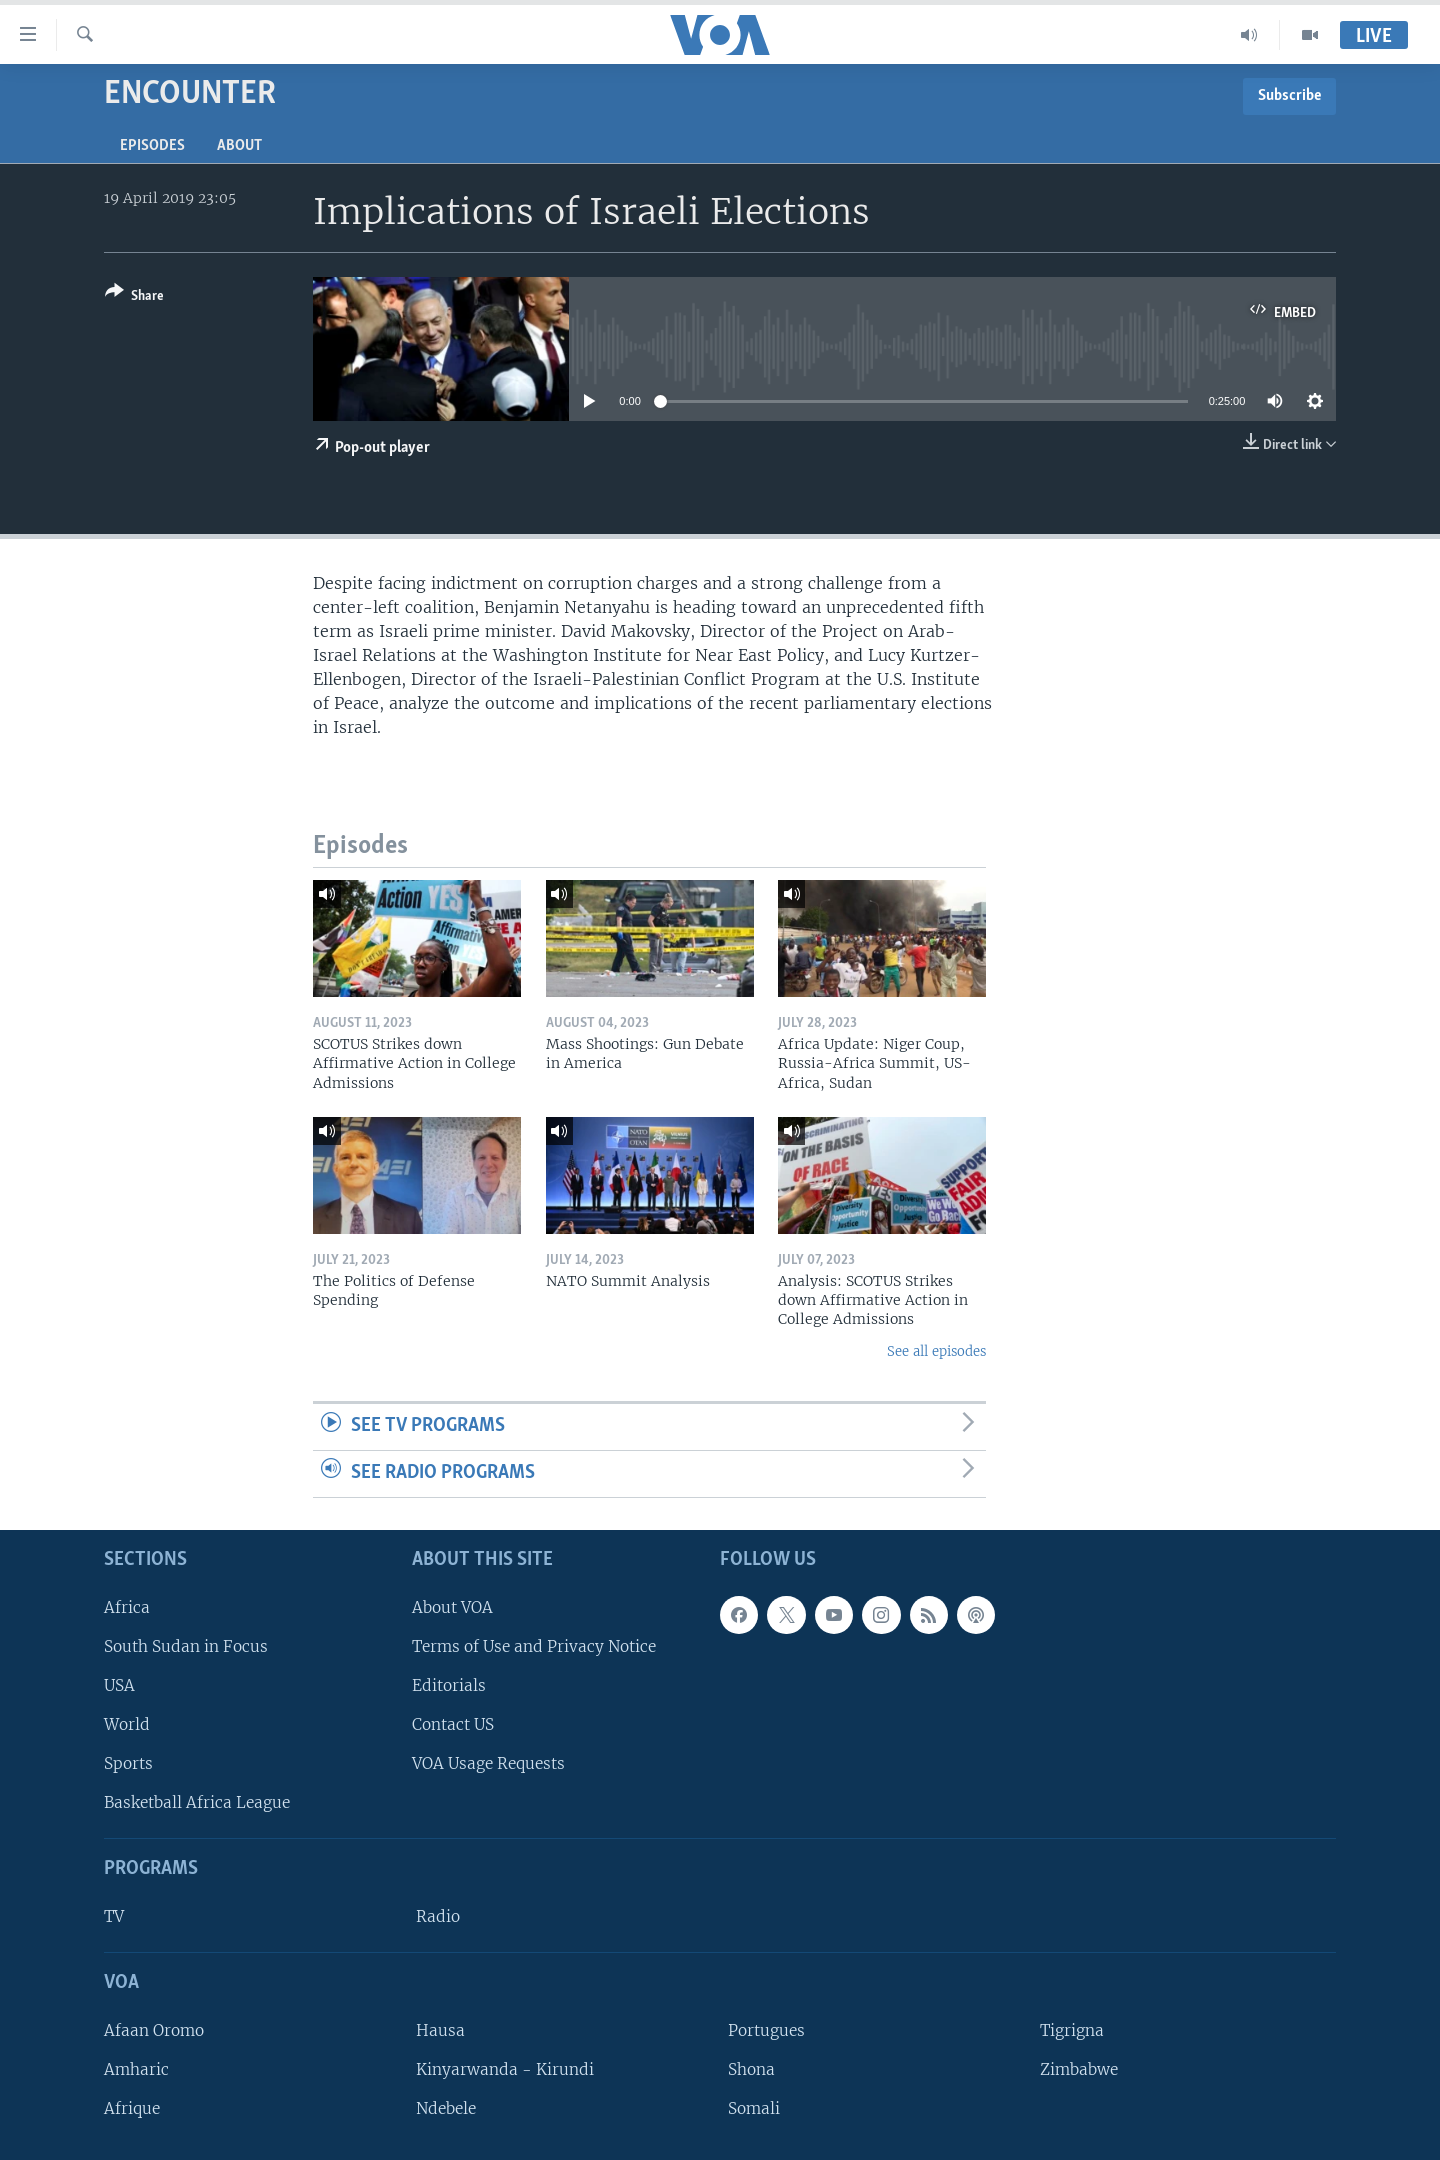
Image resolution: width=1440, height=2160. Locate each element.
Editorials (449, 1685)
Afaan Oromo (154, 2029)
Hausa (440, 2029)
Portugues (766, 2029)
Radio (438, 1916)
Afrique (132, 2108)
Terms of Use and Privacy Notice (534, 1645)
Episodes (152, 146)
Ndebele (446, 2108)
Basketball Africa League (197, 1802)
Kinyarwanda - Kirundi (505, 2069)
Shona (751, 2069)
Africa (127, 1606)
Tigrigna (1072, 2029)
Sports (128, 1763)
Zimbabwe (1079, 2069)
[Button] (134, 297)
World (127, 1724)
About (239, 146)
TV (114, 1916)
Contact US (453, 1724)
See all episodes (936, 1351)
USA (119, 1685)
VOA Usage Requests (488, 1763)
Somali (754, 2108)
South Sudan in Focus (186, 1645)
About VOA (452, 1606)
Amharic (136, 2069)
